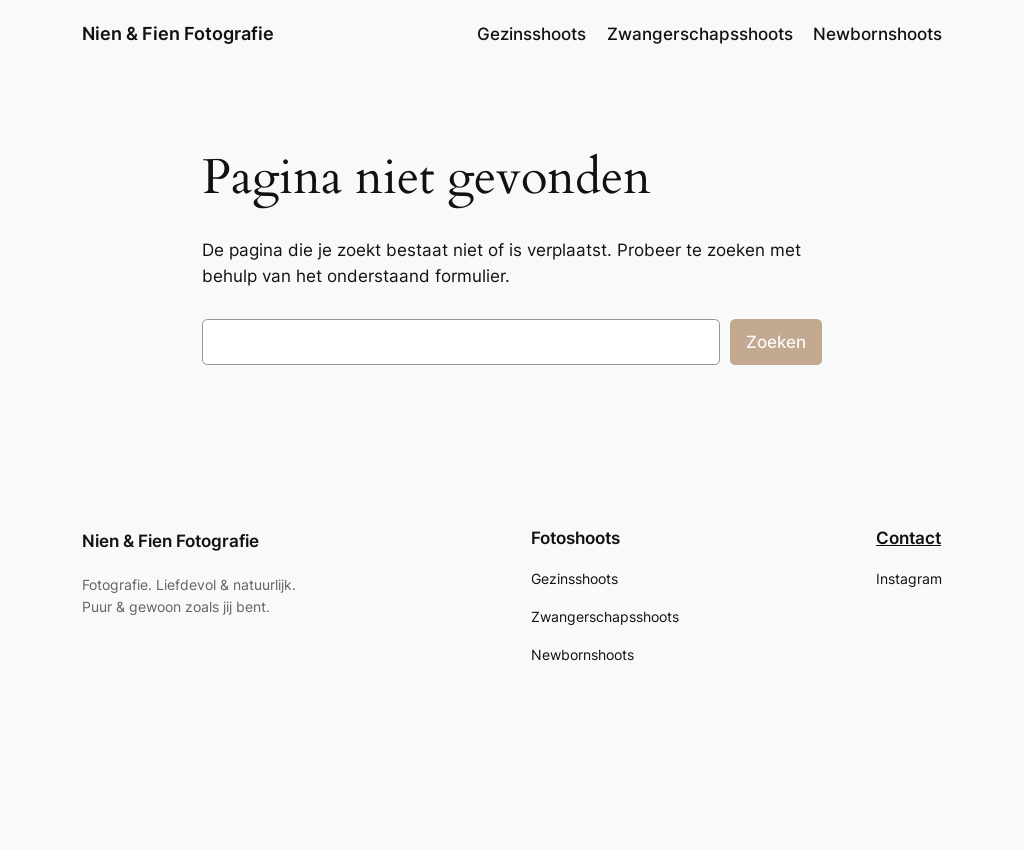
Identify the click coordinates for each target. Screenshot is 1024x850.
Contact (908, 538)
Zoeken (776, 342)
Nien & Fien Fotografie (178, 33)
